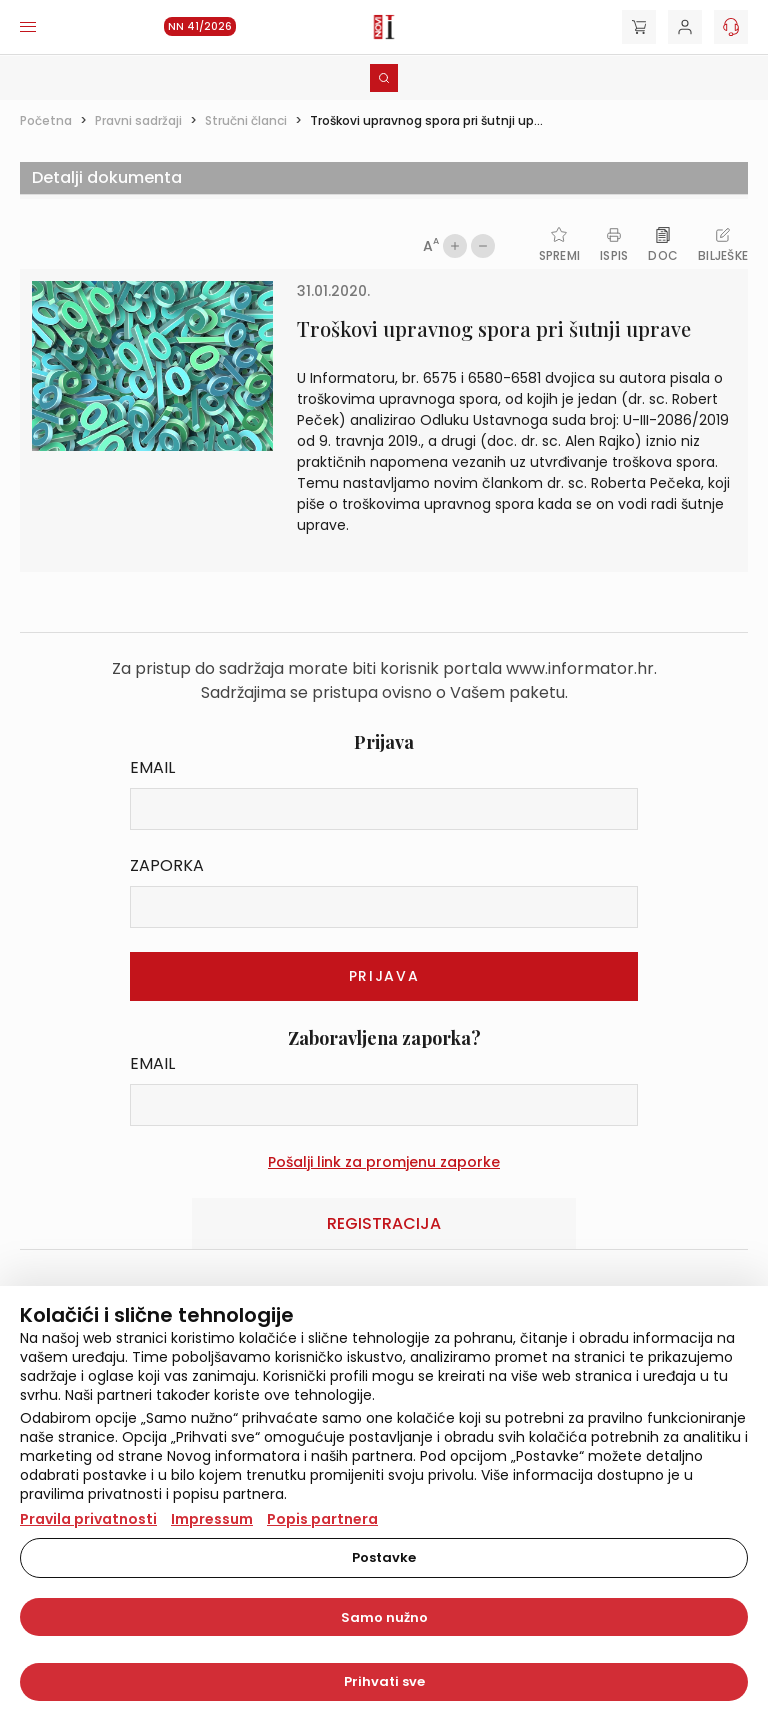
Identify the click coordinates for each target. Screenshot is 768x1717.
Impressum (212, 1519)
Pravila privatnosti (88, 1519)
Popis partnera (322, 1519)
